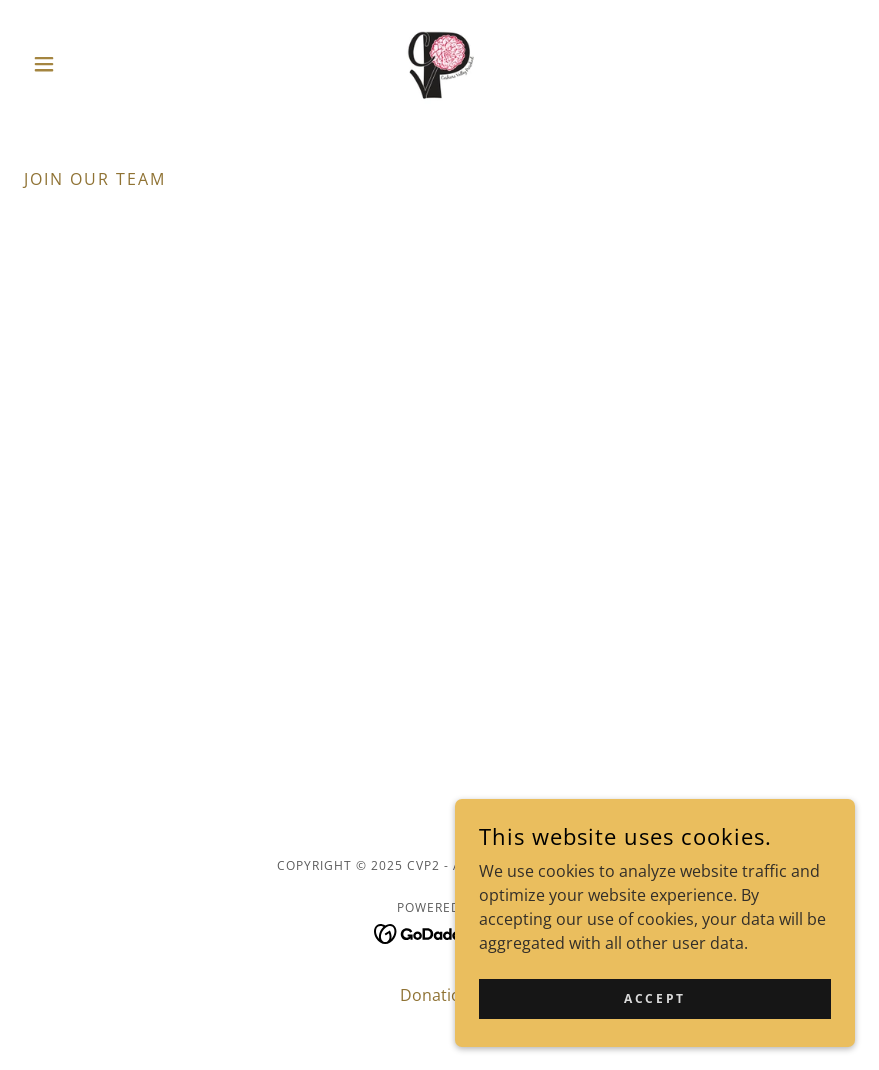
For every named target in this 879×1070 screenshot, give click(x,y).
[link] (440, 64)
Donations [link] (439, 995)
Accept (654, 998)
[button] (86, 64)
